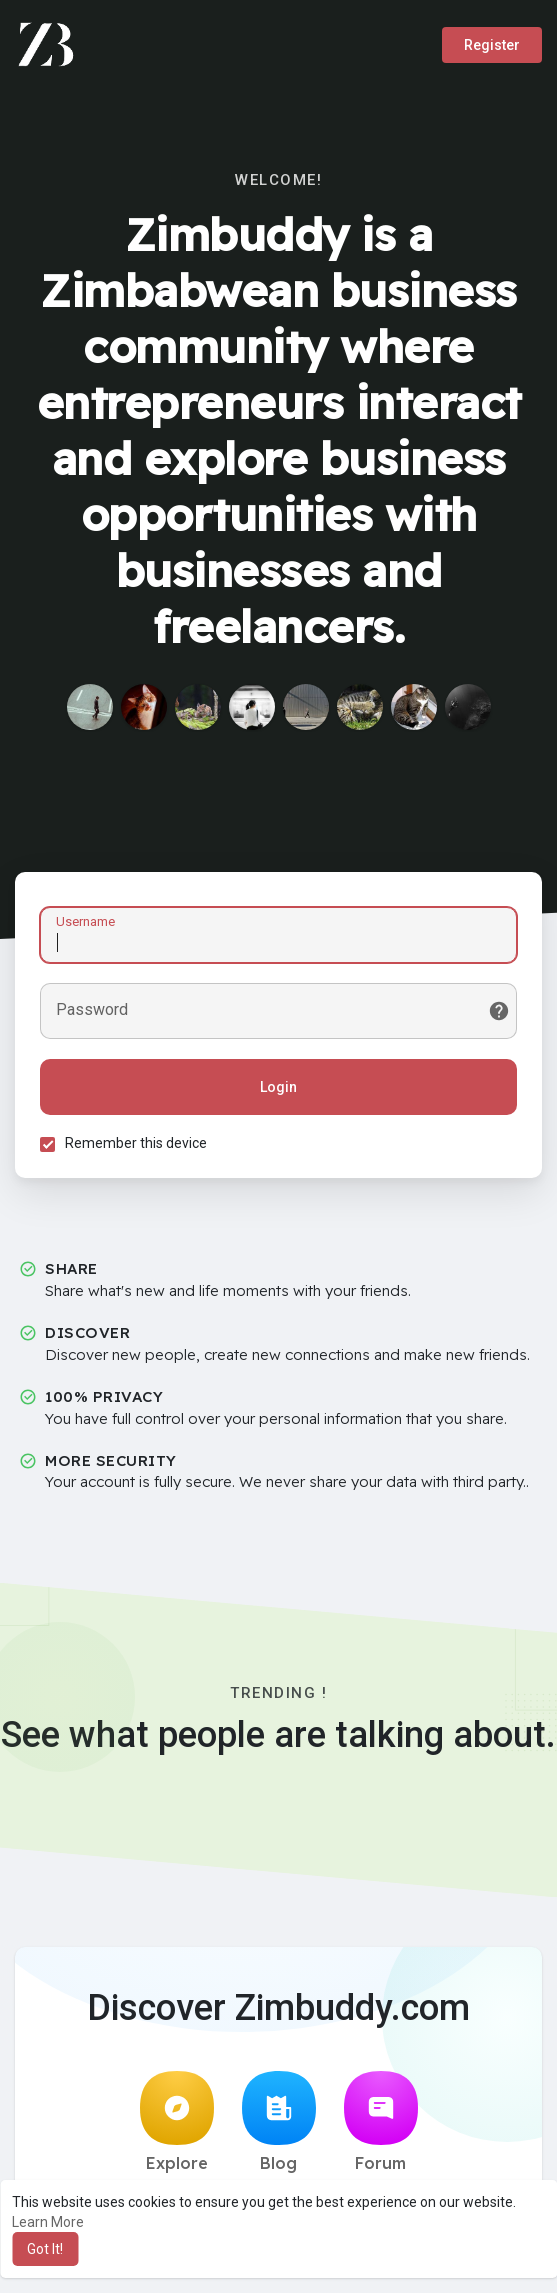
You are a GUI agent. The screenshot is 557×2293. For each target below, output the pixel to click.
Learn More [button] (48, 2222)
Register (492, 45)
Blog (279, 2122)
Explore (177, 2122)
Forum (381, 2122)
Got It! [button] (45, 2249)
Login (278, 1087)
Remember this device (136, 1143)
